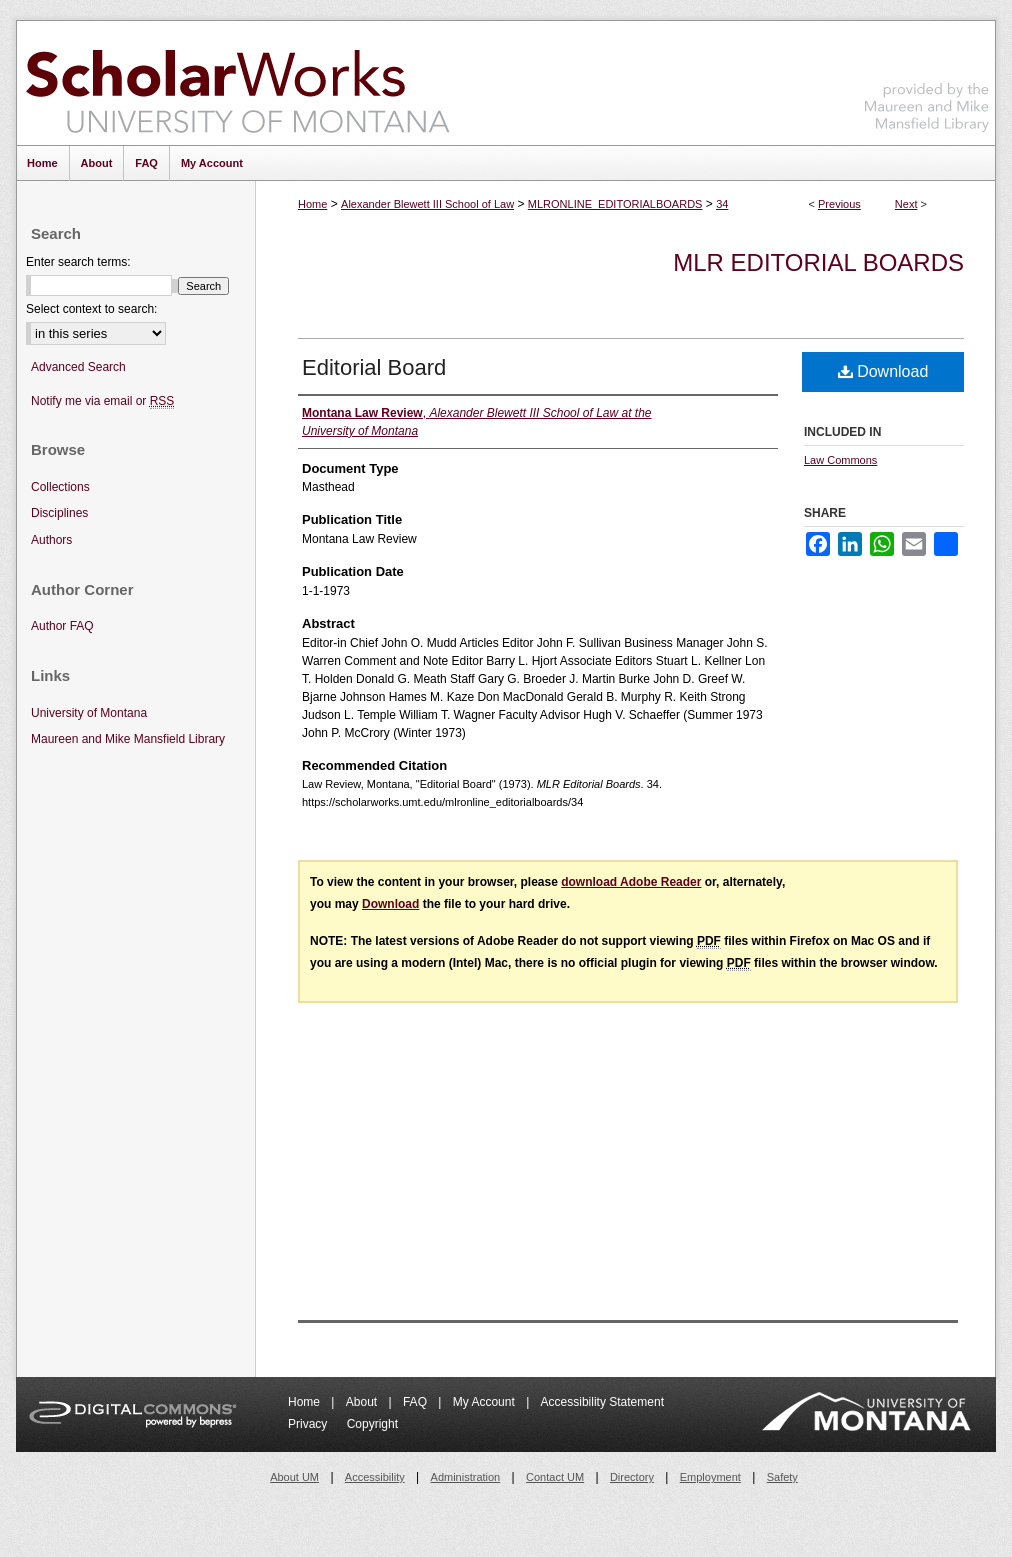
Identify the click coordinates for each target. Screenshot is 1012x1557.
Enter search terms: (78, 262)
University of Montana (89, 713)
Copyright (372, 1424)
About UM (294, 1477)
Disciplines (59, 513)
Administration (466, 1477)
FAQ (416, 1402)
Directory (632, 1477)
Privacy (309, 1424)
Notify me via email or (102, 401)
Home (312, 204)
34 (722, 204)
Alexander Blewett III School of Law (427, 204)
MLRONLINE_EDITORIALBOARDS (615, 204)
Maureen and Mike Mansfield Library (927, 79)
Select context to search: (91, 309)
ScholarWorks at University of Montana (237, 83)
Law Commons (840, 460)
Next (906, 204)
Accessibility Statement (602, 1402)
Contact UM (555, 1477)
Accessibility (375, 1477)
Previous (839, 204)
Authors (51, 540)
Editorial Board (374, 367)
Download (883, 371)
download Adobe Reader (631, 882)
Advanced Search (78, 367)
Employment (710, 1477)
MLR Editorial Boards (818, 262)
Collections (60, 487)
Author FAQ (62, 626)
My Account (485, 1402)
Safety (782, 1477)
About (363, 1402)
